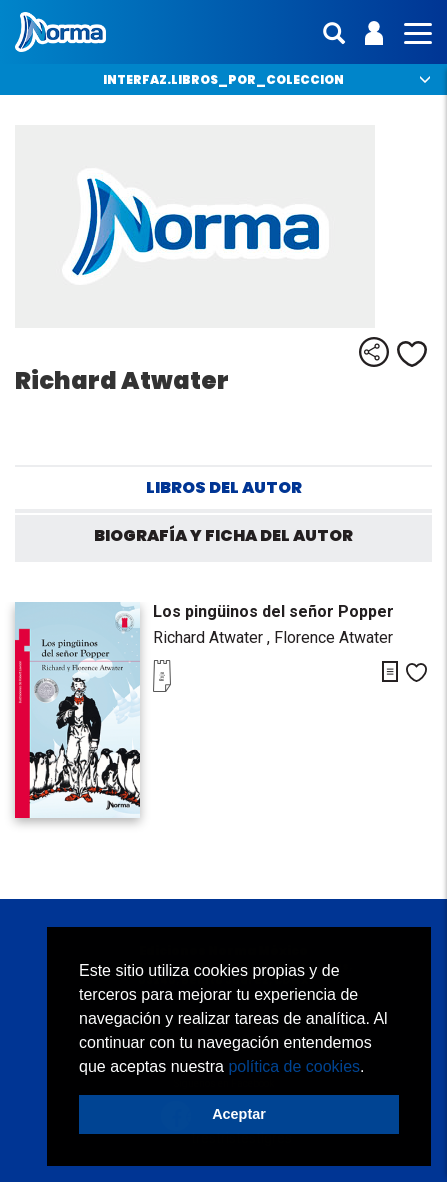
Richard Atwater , (213, 637)
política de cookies (294, 1066)
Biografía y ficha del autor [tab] (223, 535)
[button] (372, 1068)
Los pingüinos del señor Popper (273, 611)
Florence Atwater (333, 637)
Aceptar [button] (239, 1114)
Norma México (60, 32)
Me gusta (412, 354)
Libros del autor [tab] (224, 487)
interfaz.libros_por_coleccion (223, 79)
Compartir (374, 352)
